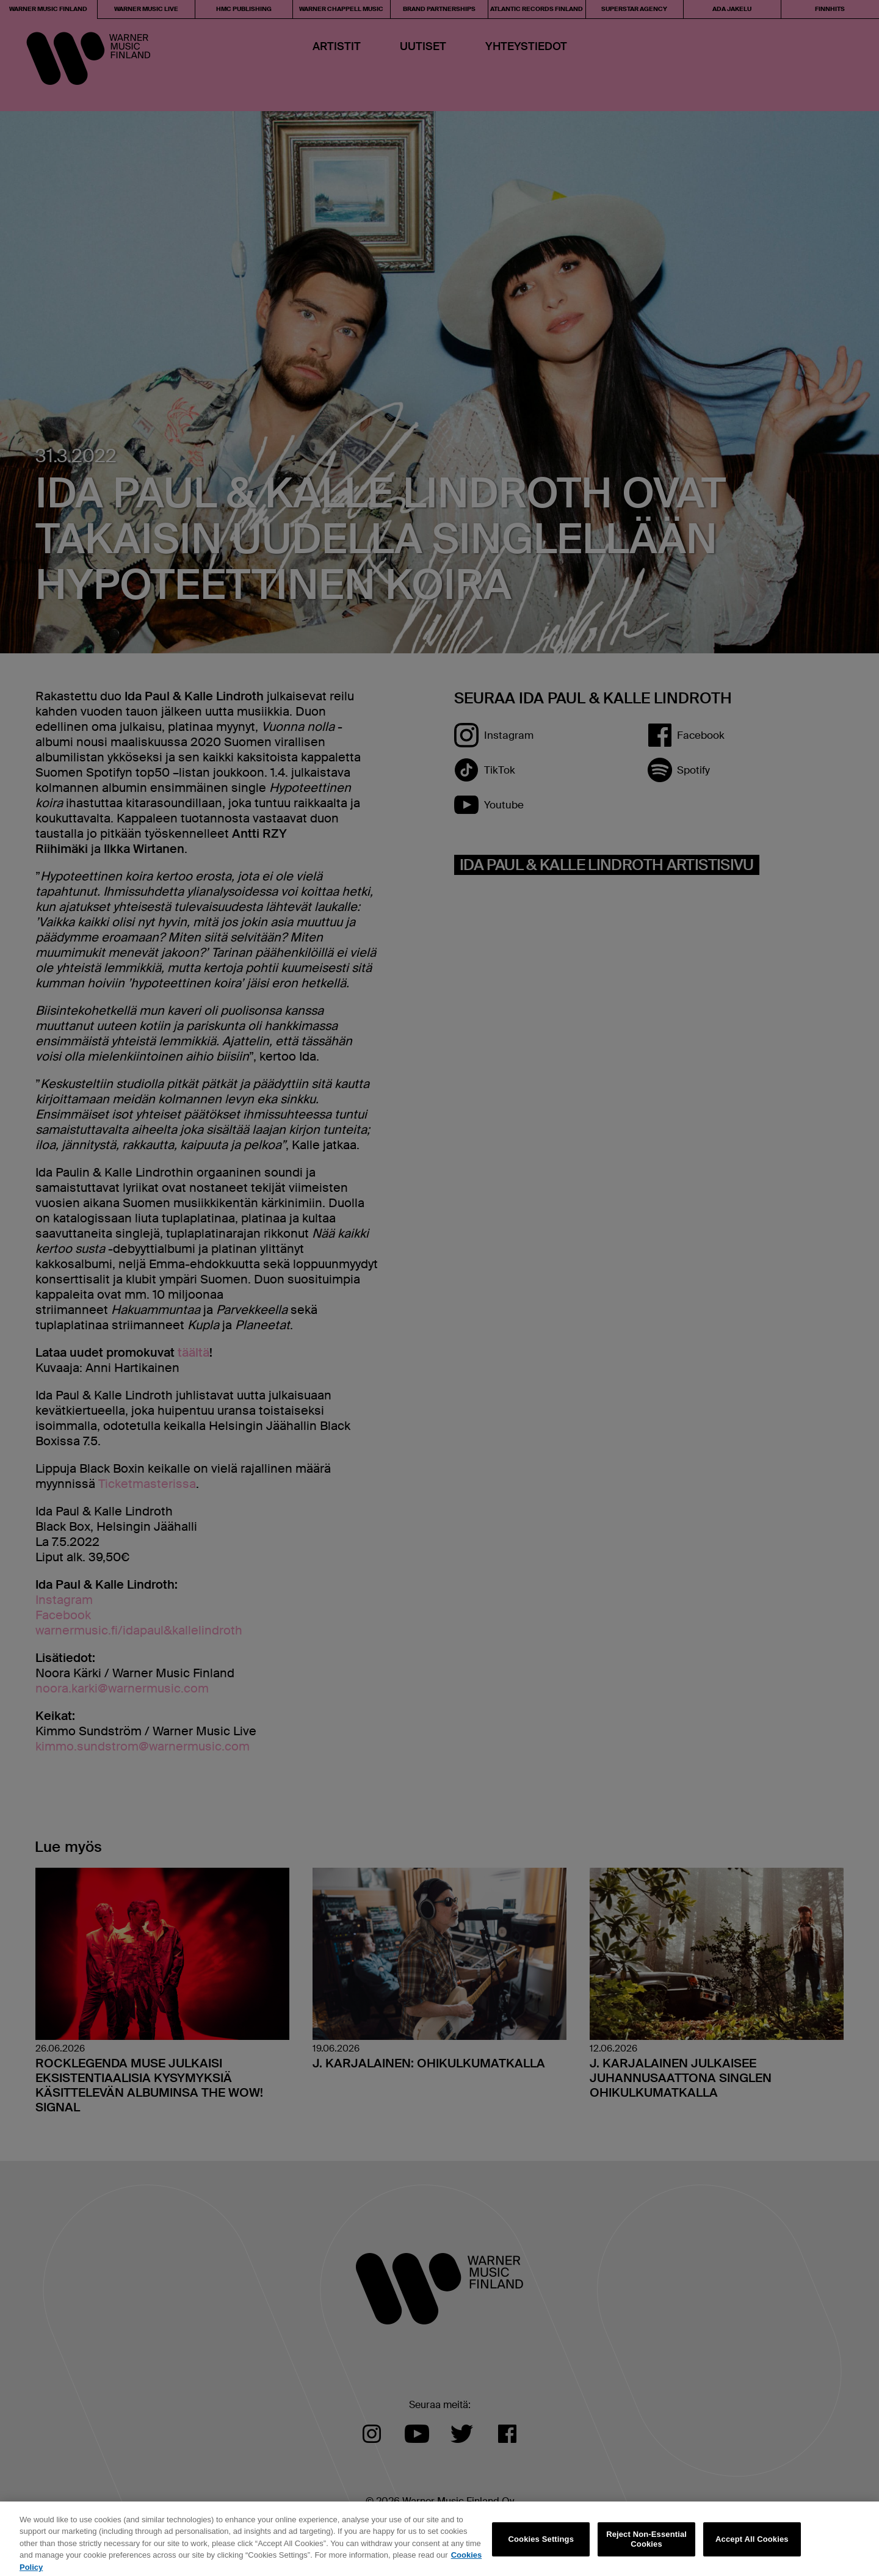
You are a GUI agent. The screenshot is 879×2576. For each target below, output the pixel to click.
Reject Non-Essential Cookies (646, 2543)
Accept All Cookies (752, 2542)
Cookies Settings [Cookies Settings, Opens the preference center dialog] (541, 2542)
